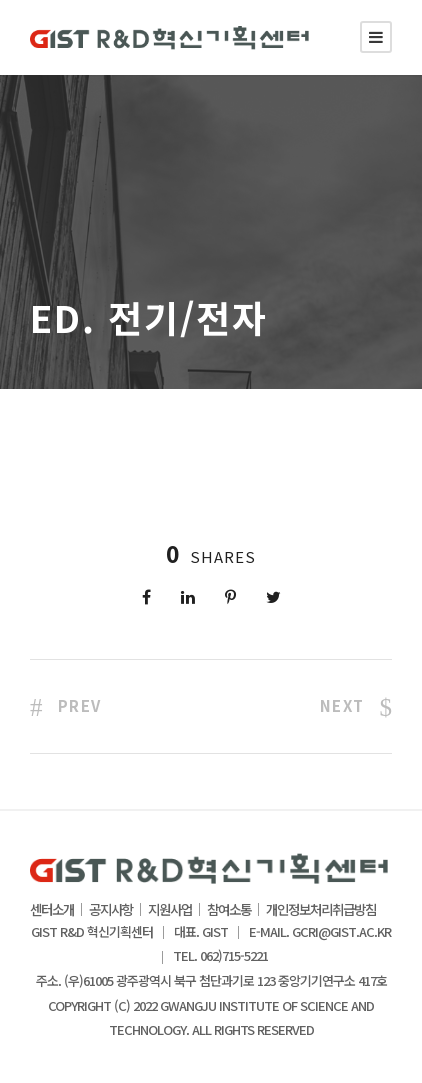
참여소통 (229, 910)
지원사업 (170, 910)
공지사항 (111, 910)
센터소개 (52, 910)
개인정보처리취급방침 (321, 910)
